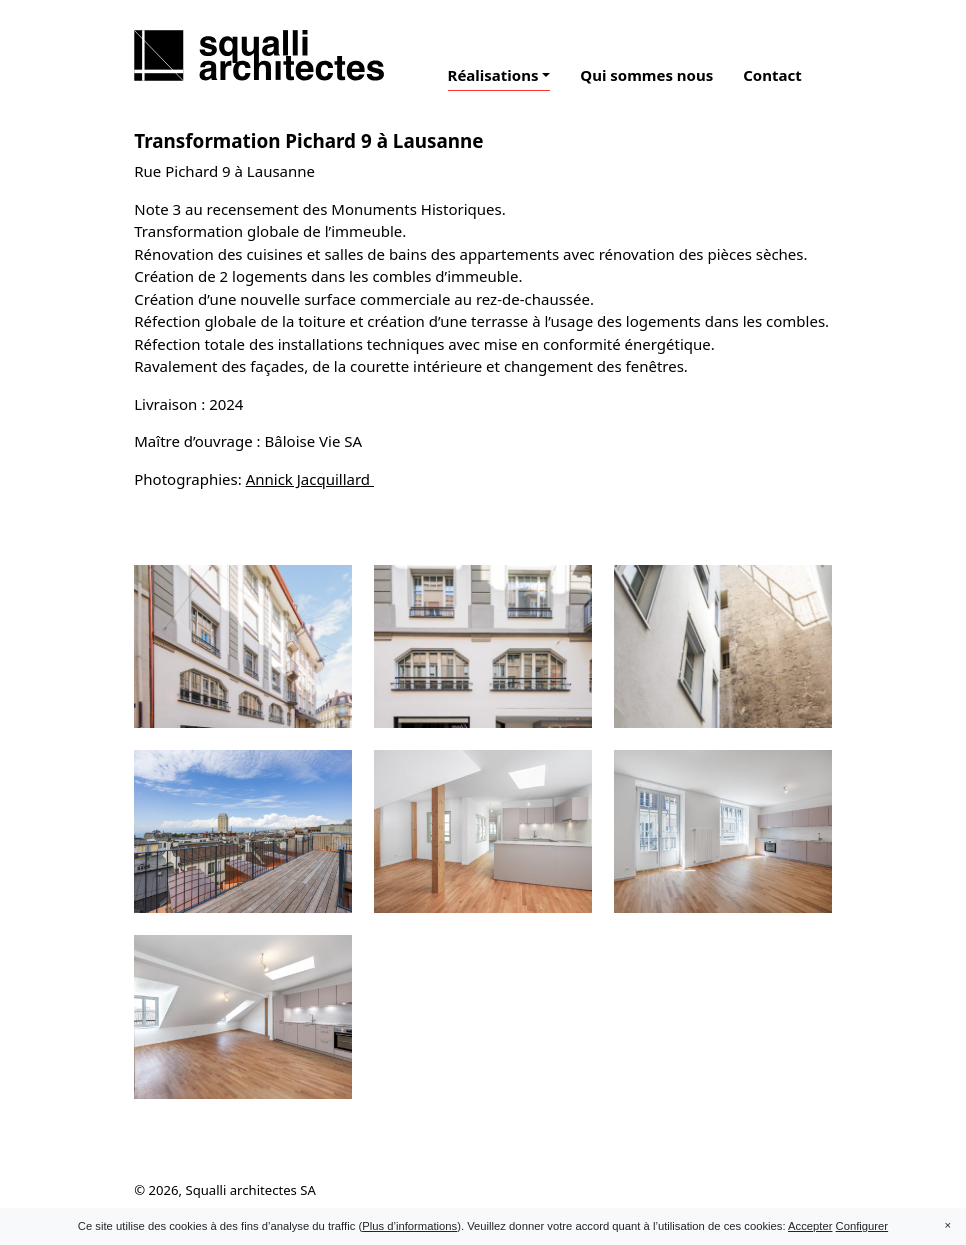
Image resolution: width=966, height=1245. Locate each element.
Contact (772, 75)
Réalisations (493, 75)
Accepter (810, 1226)
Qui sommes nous (646, 75)
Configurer (862, 1226)
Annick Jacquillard (310, 479)
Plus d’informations (409, 1226)
